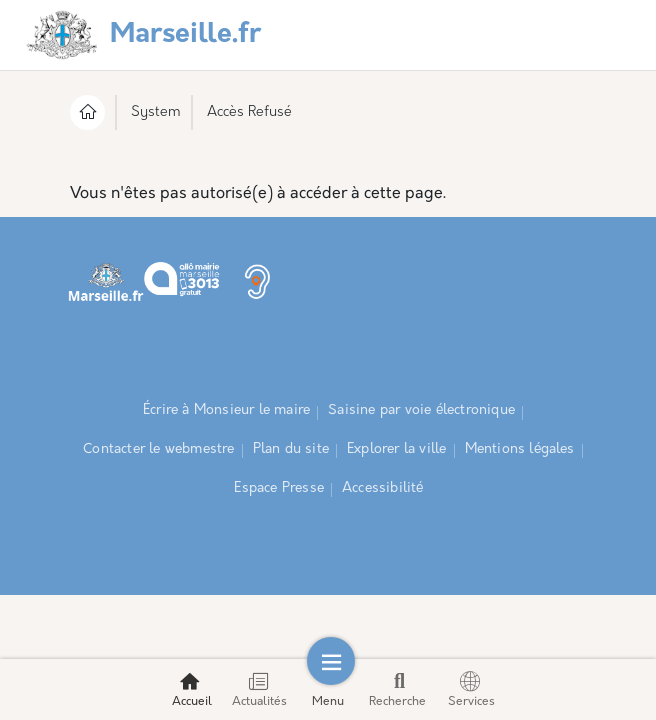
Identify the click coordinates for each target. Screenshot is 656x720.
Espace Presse (279, 488)
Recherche (397, 689)
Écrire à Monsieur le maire (226, 410)
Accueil (192, 689)
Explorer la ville (396, 449)
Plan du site (291, 449)
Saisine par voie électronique (421, 410)
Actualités (259, 689)
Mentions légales (520, 449)
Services (471, 689)
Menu (328, 689)
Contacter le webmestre (158, 449)
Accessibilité (383, 488)
